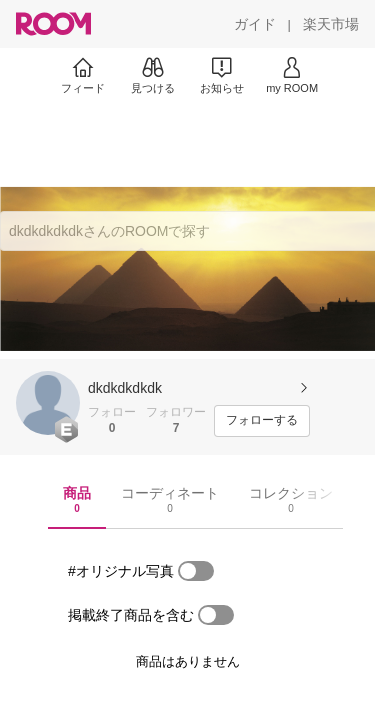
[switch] (196, 571)
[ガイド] (255, 24)
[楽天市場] (331, 24)
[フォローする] (262, 421)
